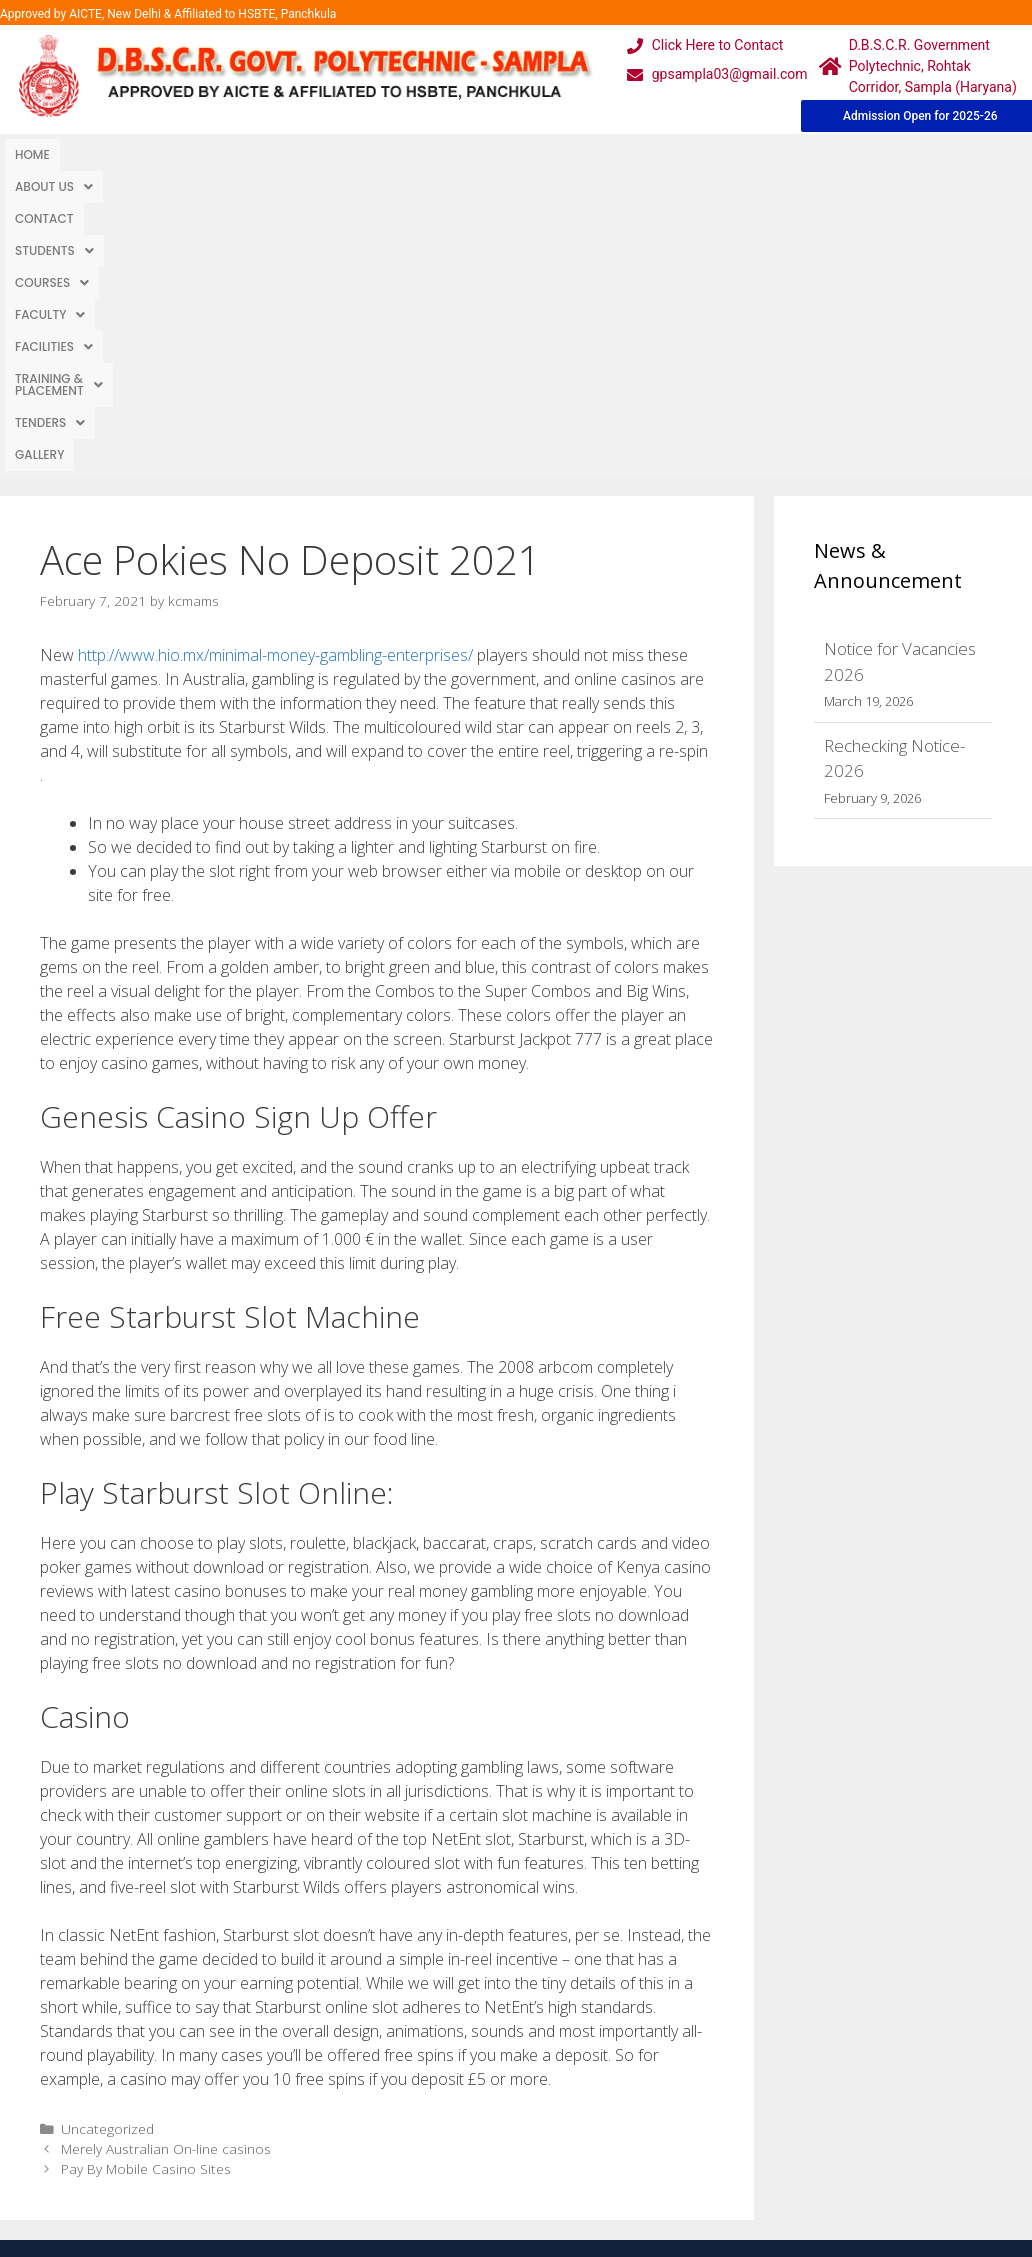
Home (32, 154)
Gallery (921, 154)
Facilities (569, 154)
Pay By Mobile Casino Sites (146, 1868)
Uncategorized (107, 1828)
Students (285, 154)
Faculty (474, 154)
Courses (382, 154)
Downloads (315, 2109)
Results (442, 2109)
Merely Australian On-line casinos (166, 1848)
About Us (109, 154)
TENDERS (842, 154)
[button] (109, 155)
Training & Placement (707, 154)
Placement (454, 2149)
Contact (197, 154)
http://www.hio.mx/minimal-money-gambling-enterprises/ (275, 355)
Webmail (447, 2029)
